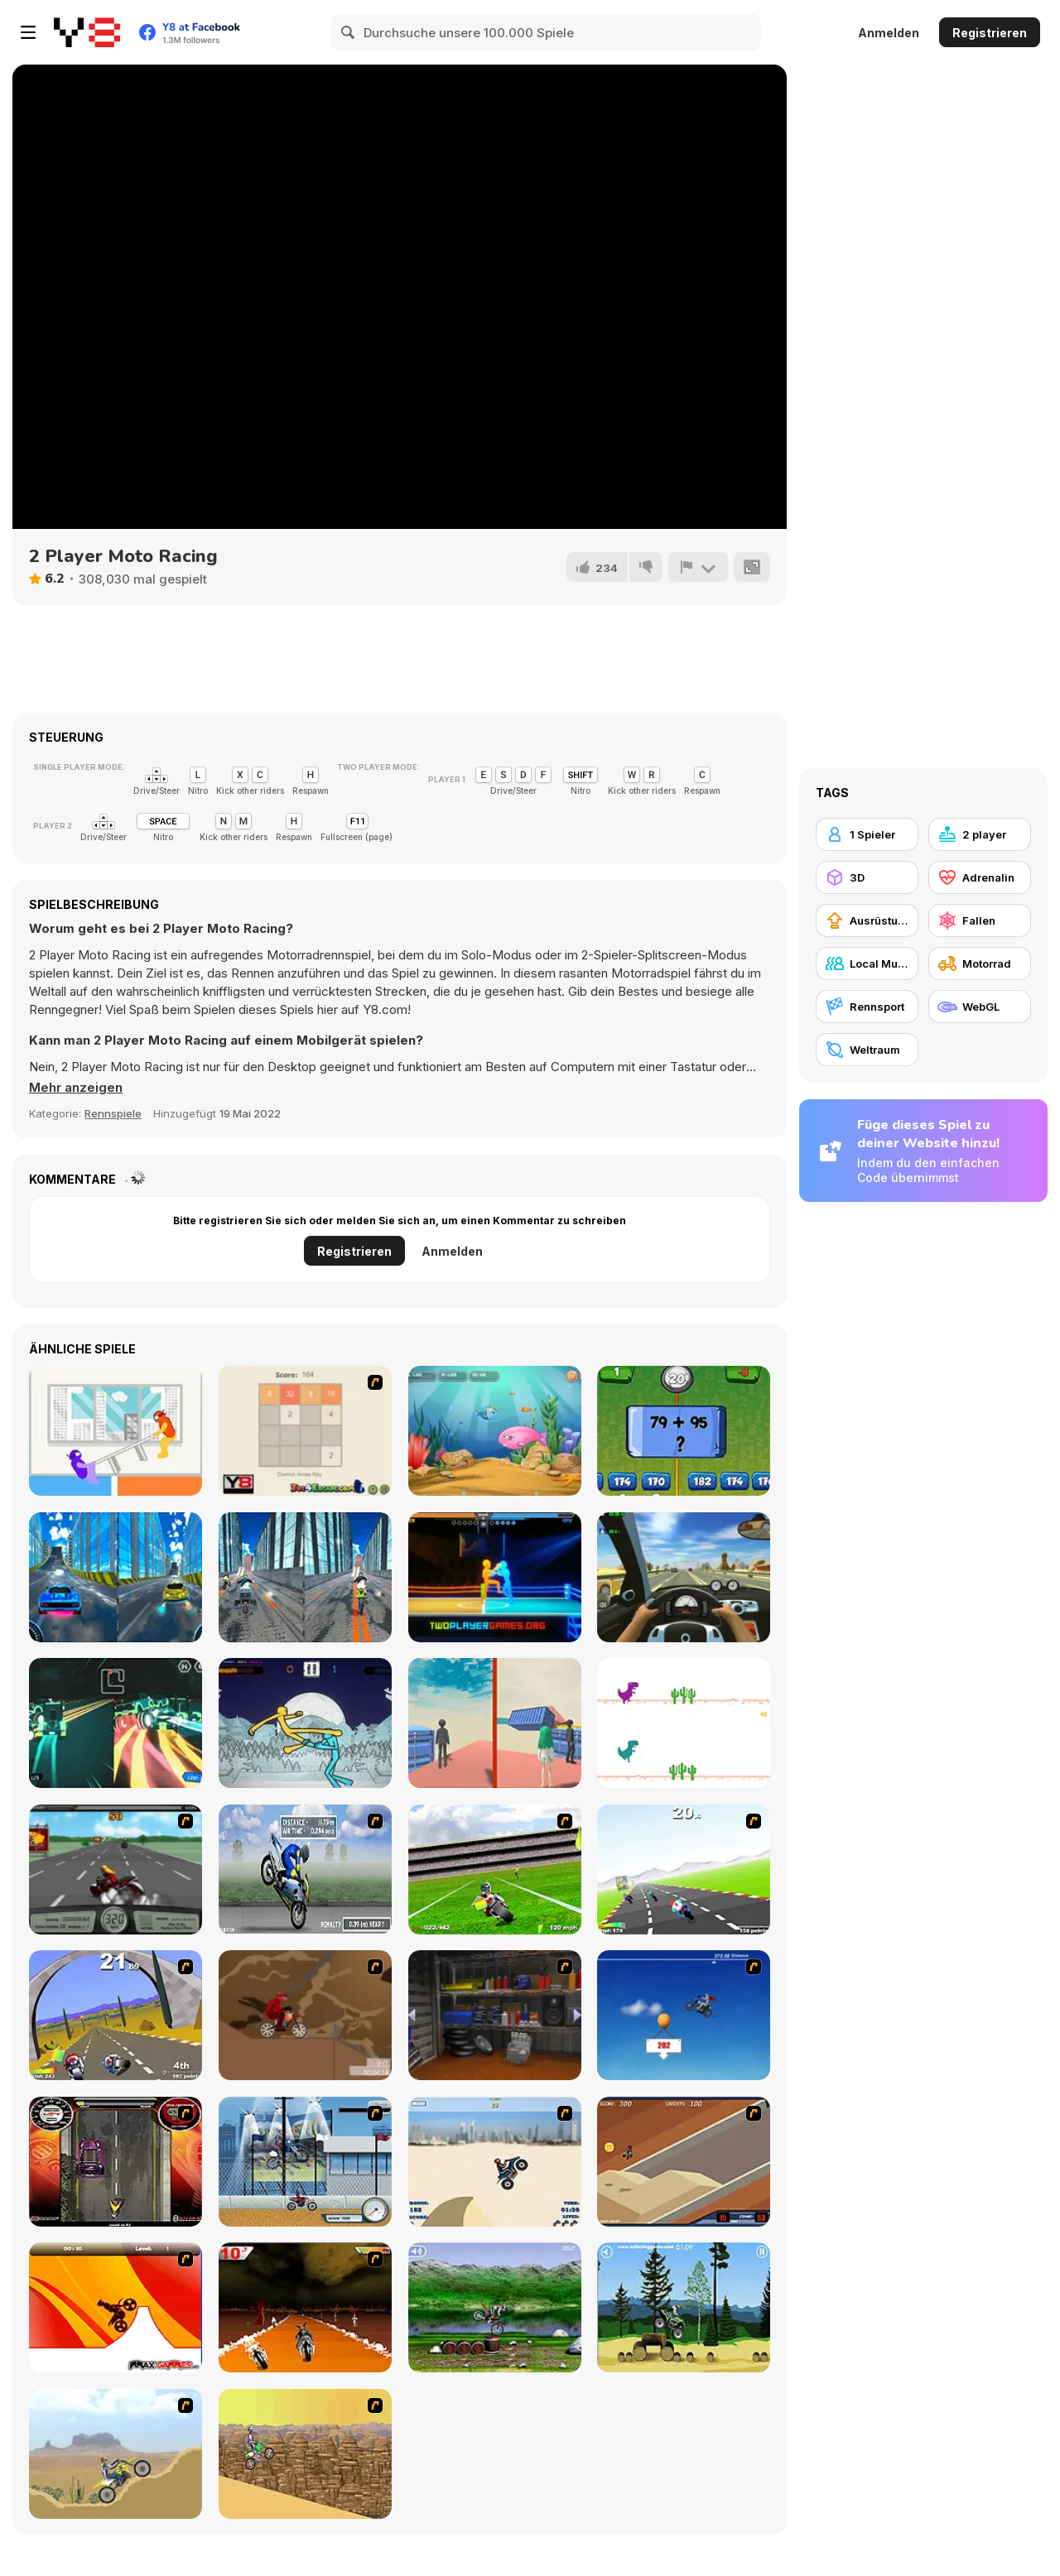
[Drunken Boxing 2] (494, 1577)
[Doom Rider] (305, 2307)
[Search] (348, 32)
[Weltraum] (867, 1049)
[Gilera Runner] (115, 2162)
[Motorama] (305, 2454)
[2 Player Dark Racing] (115, 1723)
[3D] (867, 877)
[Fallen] (979, 920)
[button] (76, 1088)
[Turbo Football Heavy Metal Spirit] (494, 1869)
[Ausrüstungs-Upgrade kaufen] (867, 920)
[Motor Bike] (115, 2454)
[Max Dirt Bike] (115, 2307)
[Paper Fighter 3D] (305, 1723)
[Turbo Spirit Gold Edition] (115, 2015)
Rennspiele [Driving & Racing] (113, 1113)
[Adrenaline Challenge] (305, 2015)
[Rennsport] (867, 1006)
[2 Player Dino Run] (683, 1723)
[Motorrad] (979, 963)
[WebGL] (979, 1006)
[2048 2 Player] (305, 1431)
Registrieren (989, 33)
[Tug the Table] (115, 1431)
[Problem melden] (698, 567)
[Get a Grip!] (305, 1869)
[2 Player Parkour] (494, 1723)
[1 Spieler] (867, 834)
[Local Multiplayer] (867, 963)
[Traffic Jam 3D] (683, 1577)
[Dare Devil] (305, 2162)
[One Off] (494, 2015)
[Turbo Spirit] (683, 1869)
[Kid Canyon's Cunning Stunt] (683, 2015)
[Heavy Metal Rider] (115, 1869)
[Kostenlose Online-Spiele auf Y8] (87, 32)
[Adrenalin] (979, 877)
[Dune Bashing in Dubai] (494, 2162)
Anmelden (888, 33)
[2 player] (979, 834)
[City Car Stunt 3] (115, 1577)
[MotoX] (683, 2162)
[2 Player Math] (683, 1431)
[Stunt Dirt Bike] (683, 2307)
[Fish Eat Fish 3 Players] (494, 1431)
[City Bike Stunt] (305, 1577)
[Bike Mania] (494, 2307)
